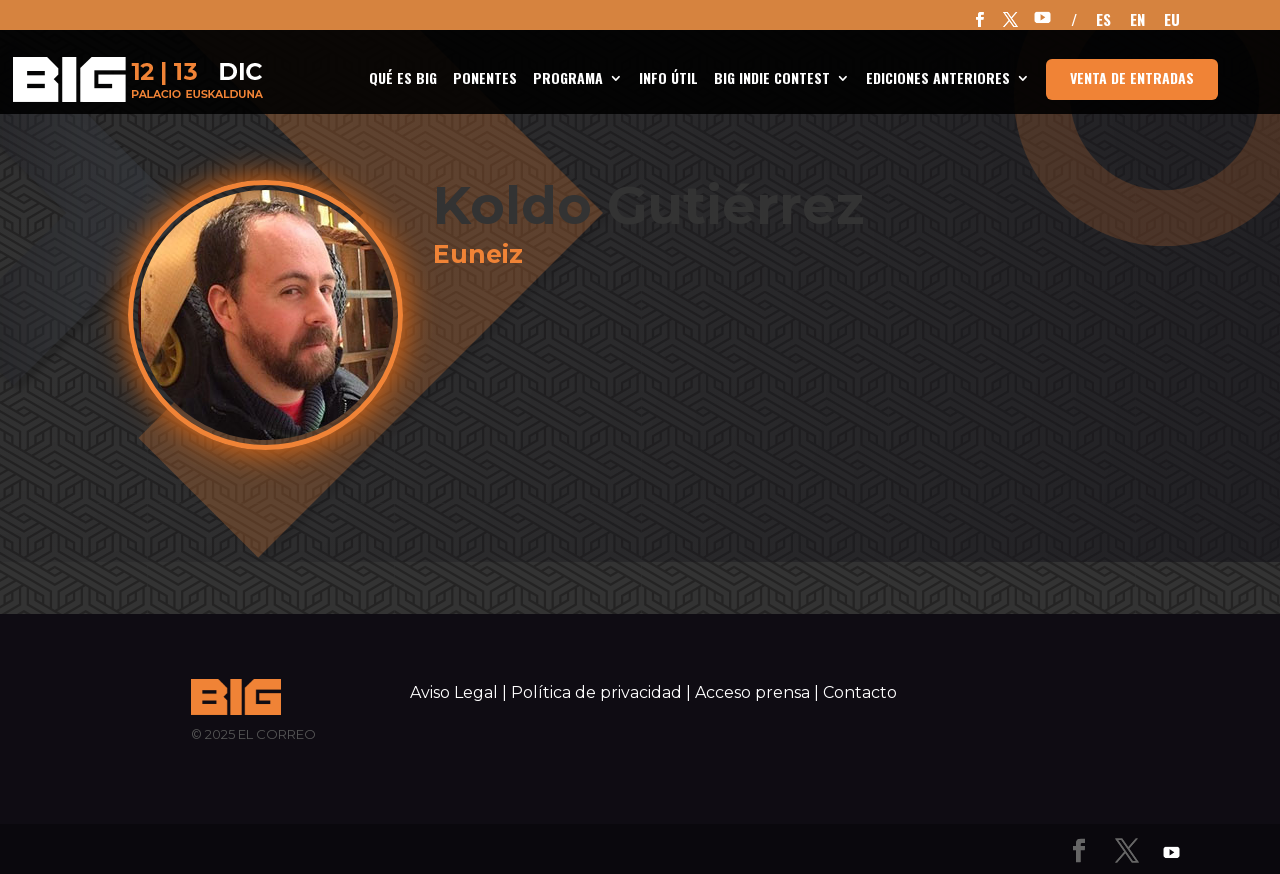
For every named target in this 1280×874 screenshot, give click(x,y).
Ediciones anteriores (938, 79)
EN (1137, 21)
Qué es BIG (403, 79)
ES (1103, 21)
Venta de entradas (1132, 77)
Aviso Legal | (458, 692)
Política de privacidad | (601, 692)
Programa (568, 79)
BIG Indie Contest (772, 79)
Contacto (860, 692)
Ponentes (485, 79)
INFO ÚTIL (668, 79)
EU (1172, 21)
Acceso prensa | (757, 692)
